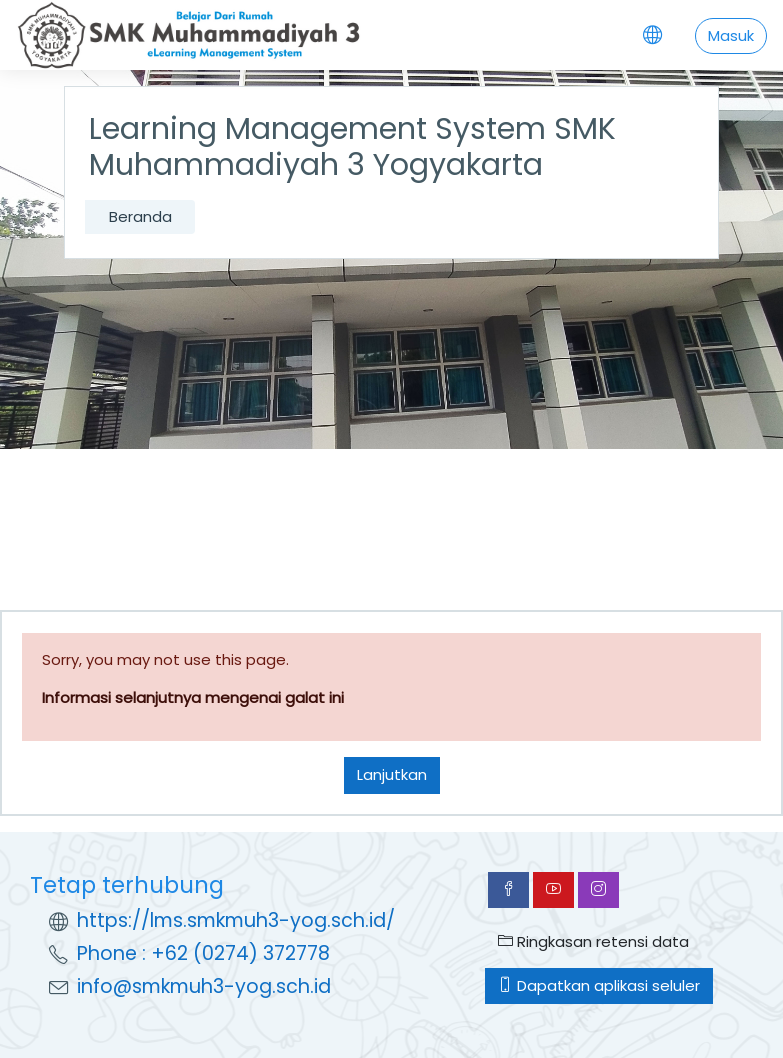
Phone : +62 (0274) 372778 (203, 953)
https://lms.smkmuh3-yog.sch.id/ (236, 920)
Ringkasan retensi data (593, 941)
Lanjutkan (392, 774)
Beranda (140, 216)
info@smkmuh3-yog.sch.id (204, 986)
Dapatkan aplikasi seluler (599, 985)
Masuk (731, 35)
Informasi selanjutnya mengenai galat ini (193, 697)
